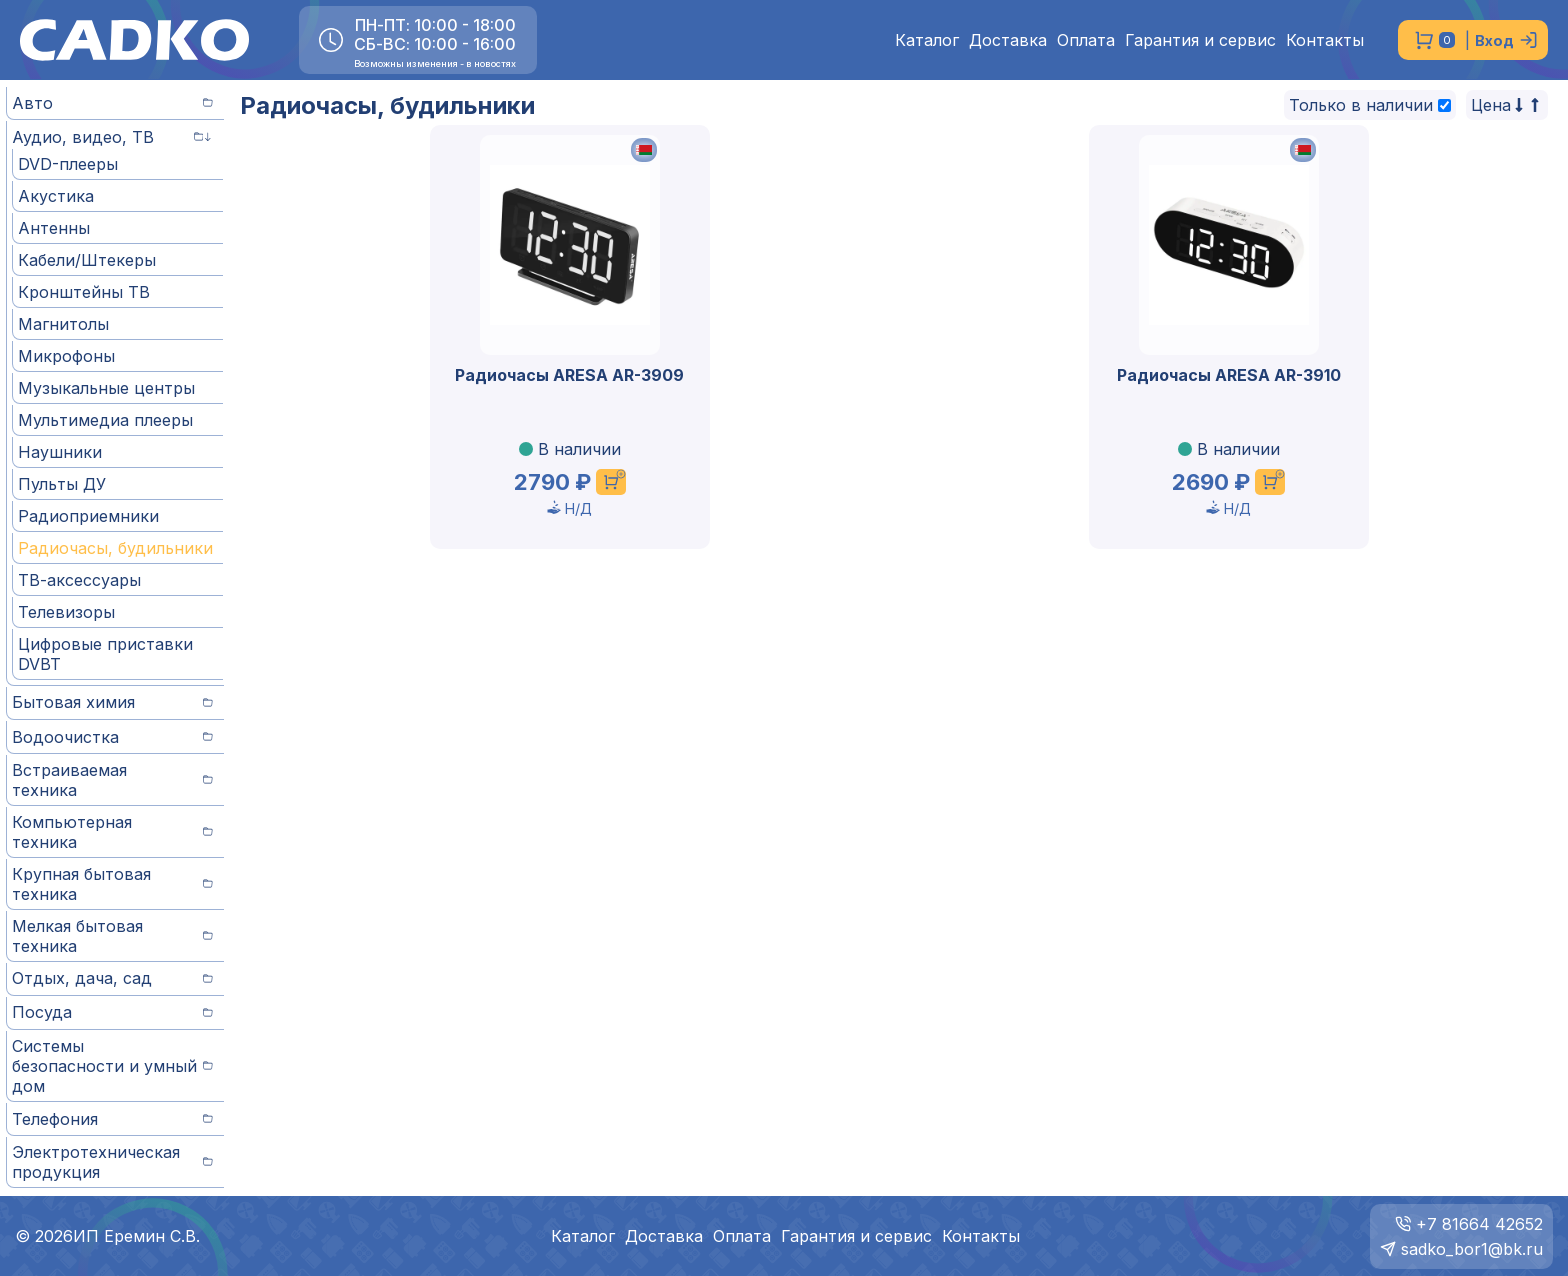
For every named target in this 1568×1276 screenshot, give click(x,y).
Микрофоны (66, 356)
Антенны (54, 228)
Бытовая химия (112, 702)
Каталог (927, 40)
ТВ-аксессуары (79, 580)
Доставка (1008, 40)
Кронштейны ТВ (84, 292)
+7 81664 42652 (1479, 1224)
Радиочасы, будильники (115, 548)
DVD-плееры (68, 164)
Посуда (112, 1012)
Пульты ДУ (62, 484)
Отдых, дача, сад (112, 978)
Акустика (56, 196)
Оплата (1086, 40)
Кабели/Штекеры (87, 260)
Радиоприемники (88, 516)
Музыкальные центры (106, 388)
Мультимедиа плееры (105, 420)
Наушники (60, 452)
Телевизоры (66, 612)
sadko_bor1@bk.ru (1472, 1249)
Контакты (1325, 40)
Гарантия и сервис (1200, 40)
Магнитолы (63, 324)
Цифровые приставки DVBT (105, 654)
